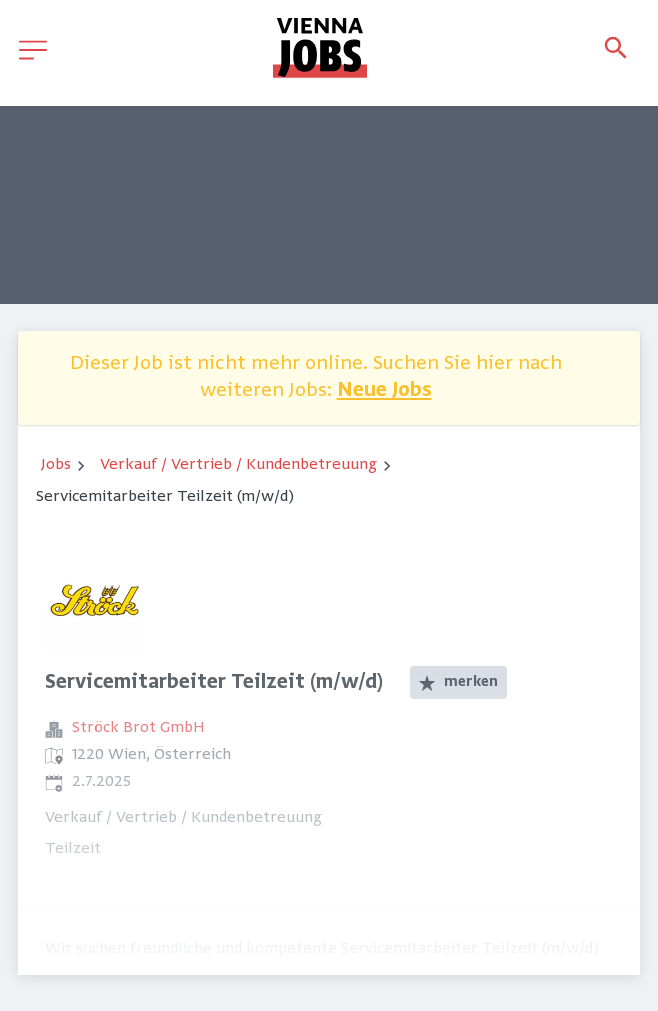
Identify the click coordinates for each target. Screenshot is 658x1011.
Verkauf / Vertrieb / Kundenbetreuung (238, 465)
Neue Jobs (384, 391)
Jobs (56, 465)
